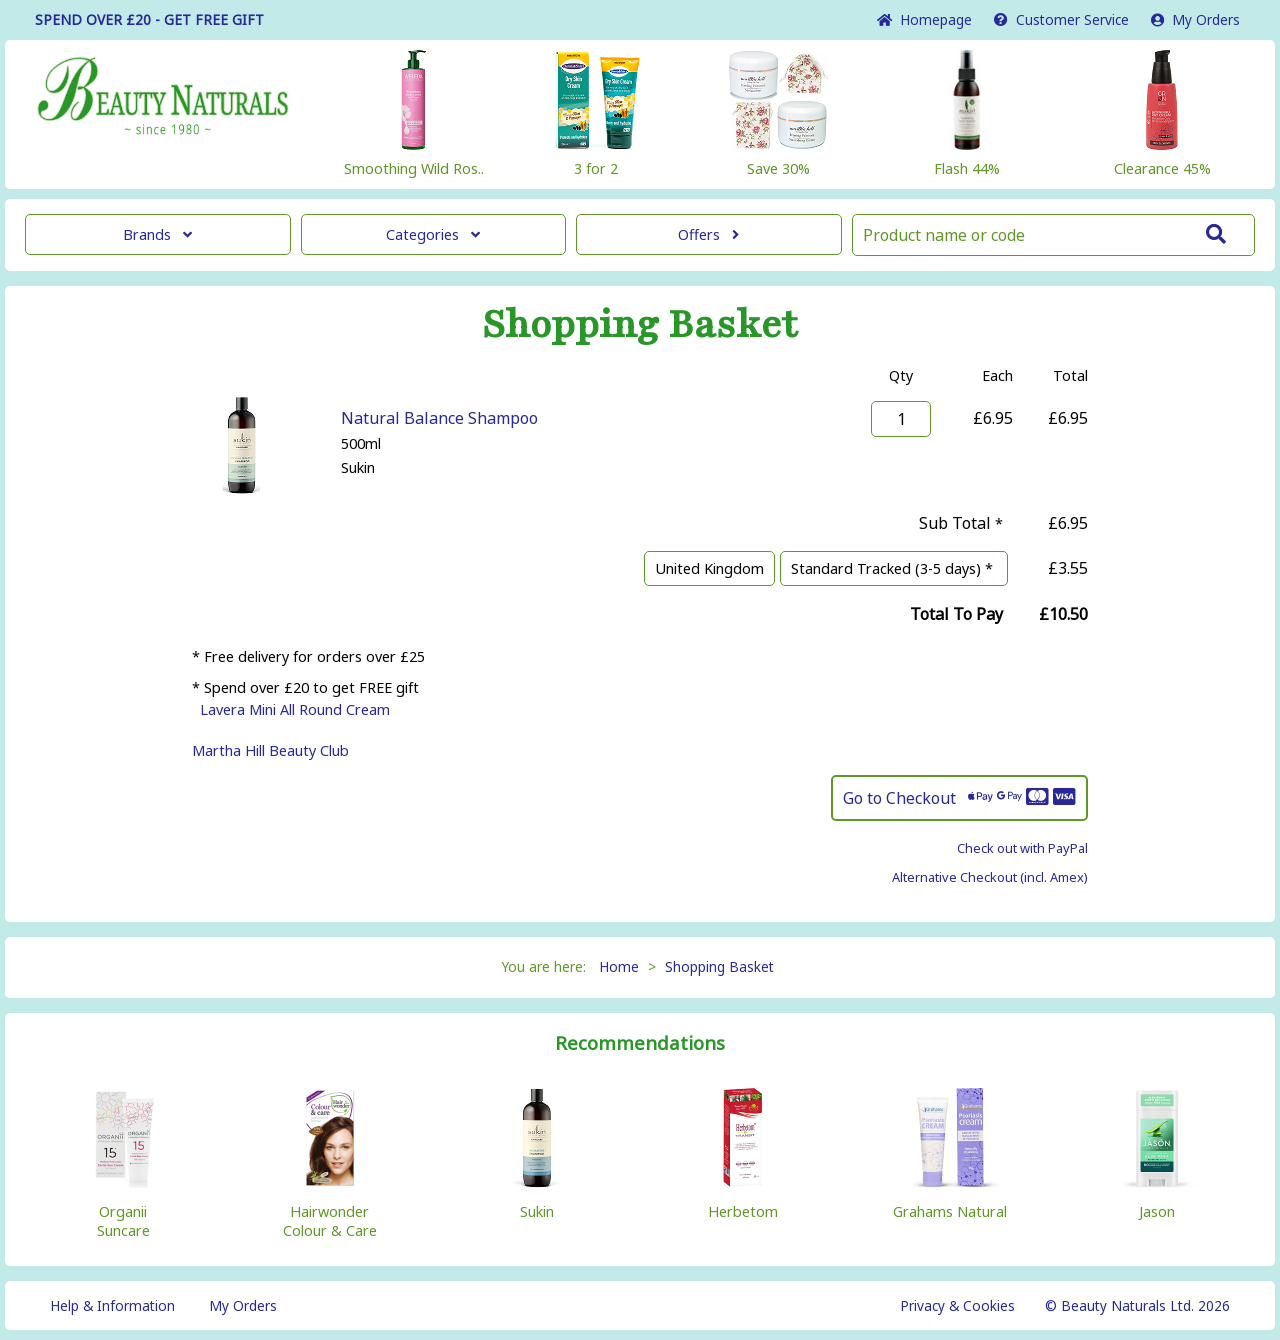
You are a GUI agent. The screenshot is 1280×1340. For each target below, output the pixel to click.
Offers (708, 234)
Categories (433, 234)
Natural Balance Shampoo (439, 418)
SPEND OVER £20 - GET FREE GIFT (149, 19)
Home (924, 19)
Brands (157, 234)
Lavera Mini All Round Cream (295, 709)
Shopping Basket (719, 966)
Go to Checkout (959, 798)
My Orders (1195, 19)
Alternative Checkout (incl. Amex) (990, 877)
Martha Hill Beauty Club (270, 750)
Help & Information (112, 1305)
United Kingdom (709, 568)
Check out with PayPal (1022, 848)
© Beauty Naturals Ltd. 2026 (1137, 1305)
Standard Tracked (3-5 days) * (894, 568)
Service (1061, 19)
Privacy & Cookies (957, 1305)
